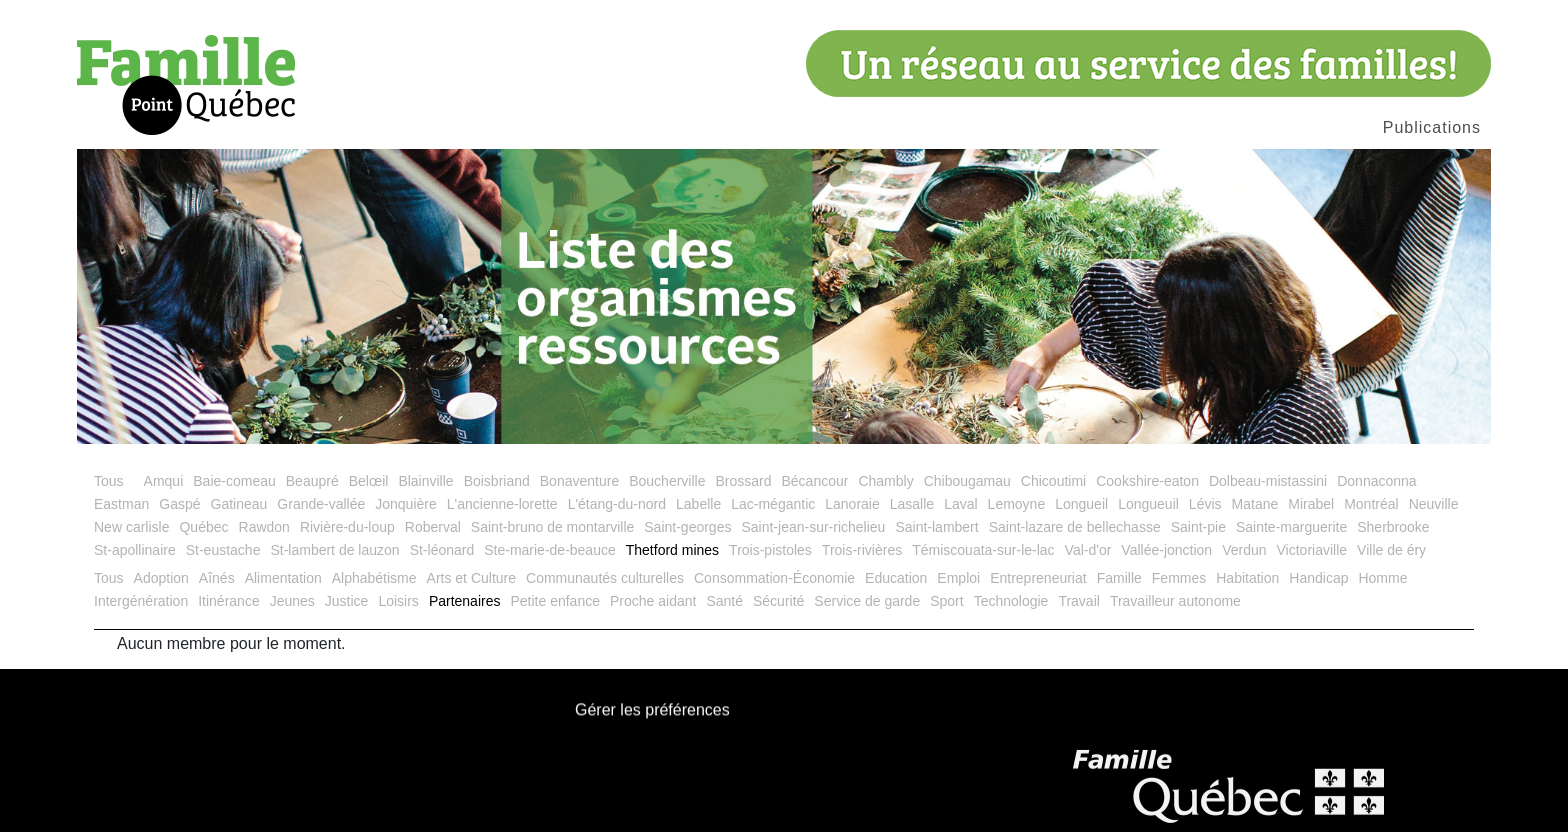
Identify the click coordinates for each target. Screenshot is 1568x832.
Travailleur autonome (1175, 601)
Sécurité (778, 601)
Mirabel (1311, 504)
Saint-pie (1198, 527)
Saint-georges (687, 527)
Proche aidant (653, 601)
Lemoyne (1017, 504)
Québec (203, 527)
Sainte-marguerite (1291, 527)
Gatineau (239, 504)
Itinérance (228, 601)
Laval (960, 504)
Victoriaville (1312, 550)
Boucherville (667, 481)
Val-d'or (1088, 550)
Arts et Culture (471, 578)
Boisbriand (497, 481)
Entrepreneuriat (1038, 578)
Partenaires (465, 601)
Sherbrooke (1393, 527)
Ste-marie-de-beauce (550, 550)
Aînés (217, 578)
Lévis (1205, 504)
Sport (946, 601)
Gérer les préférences (652, 710)
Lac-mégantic (773, 504)
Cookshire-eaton (1147, 481)
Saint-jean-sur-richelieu (813, 527)
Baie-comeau (234, 481)
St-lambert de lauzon (334, 550)
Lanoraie (852, 504)
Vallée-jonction (1166, 550)
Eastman (121, 504)
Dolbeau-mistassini (1268, 481)
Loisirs (398, 601)
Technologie (1011, 601)
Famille (1119, 578)
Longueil (1081, 504)
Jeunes (292, 601)
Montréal (1371, 504)
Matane (1255, 504)
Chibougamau (967, 481)
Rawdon (264, 527)
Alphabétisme (374, 578)
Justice (347, 601)
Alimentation (283, 578)
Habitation (1247, 578)
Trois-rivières (862, 550)
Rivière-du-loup (347, 527)
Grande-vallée (321, 504)
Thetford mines (672, 550)
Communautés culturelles (605, 578)
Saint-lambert (936, 527)
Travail (1079, 601)
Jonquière (406, 504)
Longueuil (1148, 504)
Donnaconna (1376, 481)
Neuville (1434, 504)
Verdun (1244, 550)
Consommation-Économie (774, 578)
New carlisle (131, 527)
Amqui (164, 481)
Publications (1432, 127)
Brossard (743, 481)
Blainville (425, 481)
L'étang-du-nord (617, 504)
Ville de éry (1391, 550)
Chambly (885, 481)
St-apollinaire (135, 550)
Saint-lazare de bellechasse (1075, 527)
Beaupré (312, 481)
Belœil (369, 481)
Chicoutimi (1053, 481)
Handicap (1318, 578)
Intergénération (141, 601)
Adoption (161, 578)
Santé (724, 601)
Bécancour (814, 481)
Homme (1382, 578)
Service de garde (867, 601)
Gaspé (179, 504)
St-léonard (442, 550)
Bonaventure (579, 481)
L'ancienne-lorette (502, 504)
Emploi (958, 578)
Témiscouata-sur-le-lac (983, 550)
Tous (109, 481)
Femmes (1179, 578)
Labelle (698, 504)
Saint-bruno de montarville (552, 527)
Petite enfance (555, 601)
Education (896, 578)
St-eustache (223, 550)
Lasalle (912, 504)
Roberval (433, 527)
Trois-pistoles (770, 550)
